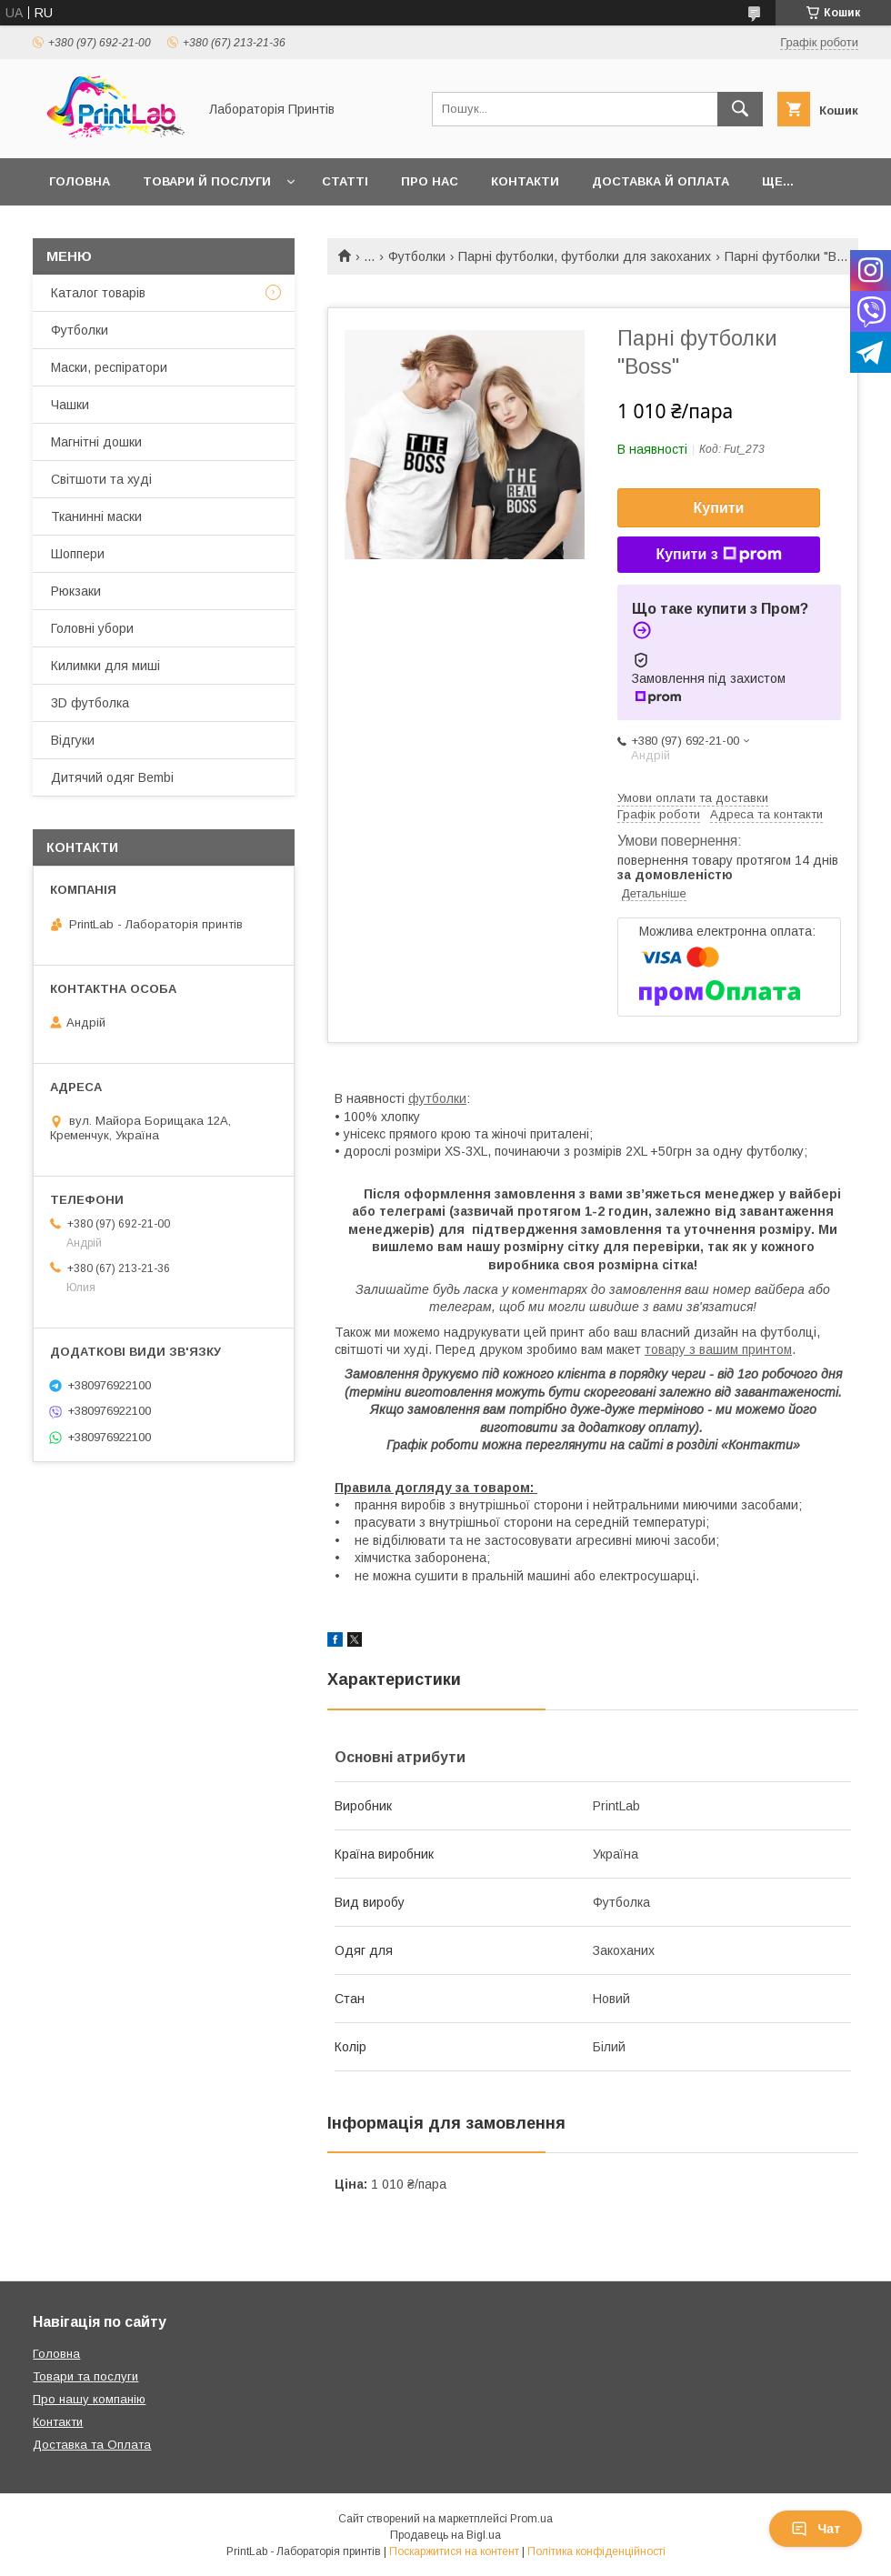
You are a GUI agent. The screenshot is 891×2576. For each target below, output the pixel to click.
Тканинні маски (96, 516)
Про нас (429, 181)
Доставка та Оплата (92, 2444)
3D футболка (90, 703)
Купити (719, 508)
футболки (437, 1098)
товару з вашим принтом (718, 1349)
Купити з (718, 554)
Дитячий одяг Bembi (112, 777)
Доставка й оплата (660, 181)
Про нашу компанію (89, 2399)
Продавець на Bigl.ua (445, 2535)
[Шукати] (740, 109)
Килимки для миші (105, 665)
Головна (79, 181)
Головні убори (92, 628)
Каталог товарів (98, 293)
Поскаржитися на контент (454, 2551)
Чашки (70, 404)
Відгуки (73, 740)
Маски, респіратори (109, 367)
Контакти (525, 181)
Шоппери (78, 553)
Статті (345, 181)
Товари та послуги (85, 2376)
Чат (815, 2529)
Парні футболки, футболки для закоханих (584, 256)
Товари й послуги (207, 181)
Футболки (417, 256)
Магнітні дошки (96, 442)
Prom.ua (531, 2518)
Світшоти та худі (101, 479)
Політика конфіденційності (596, 2551)
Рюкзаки (76, 591)
